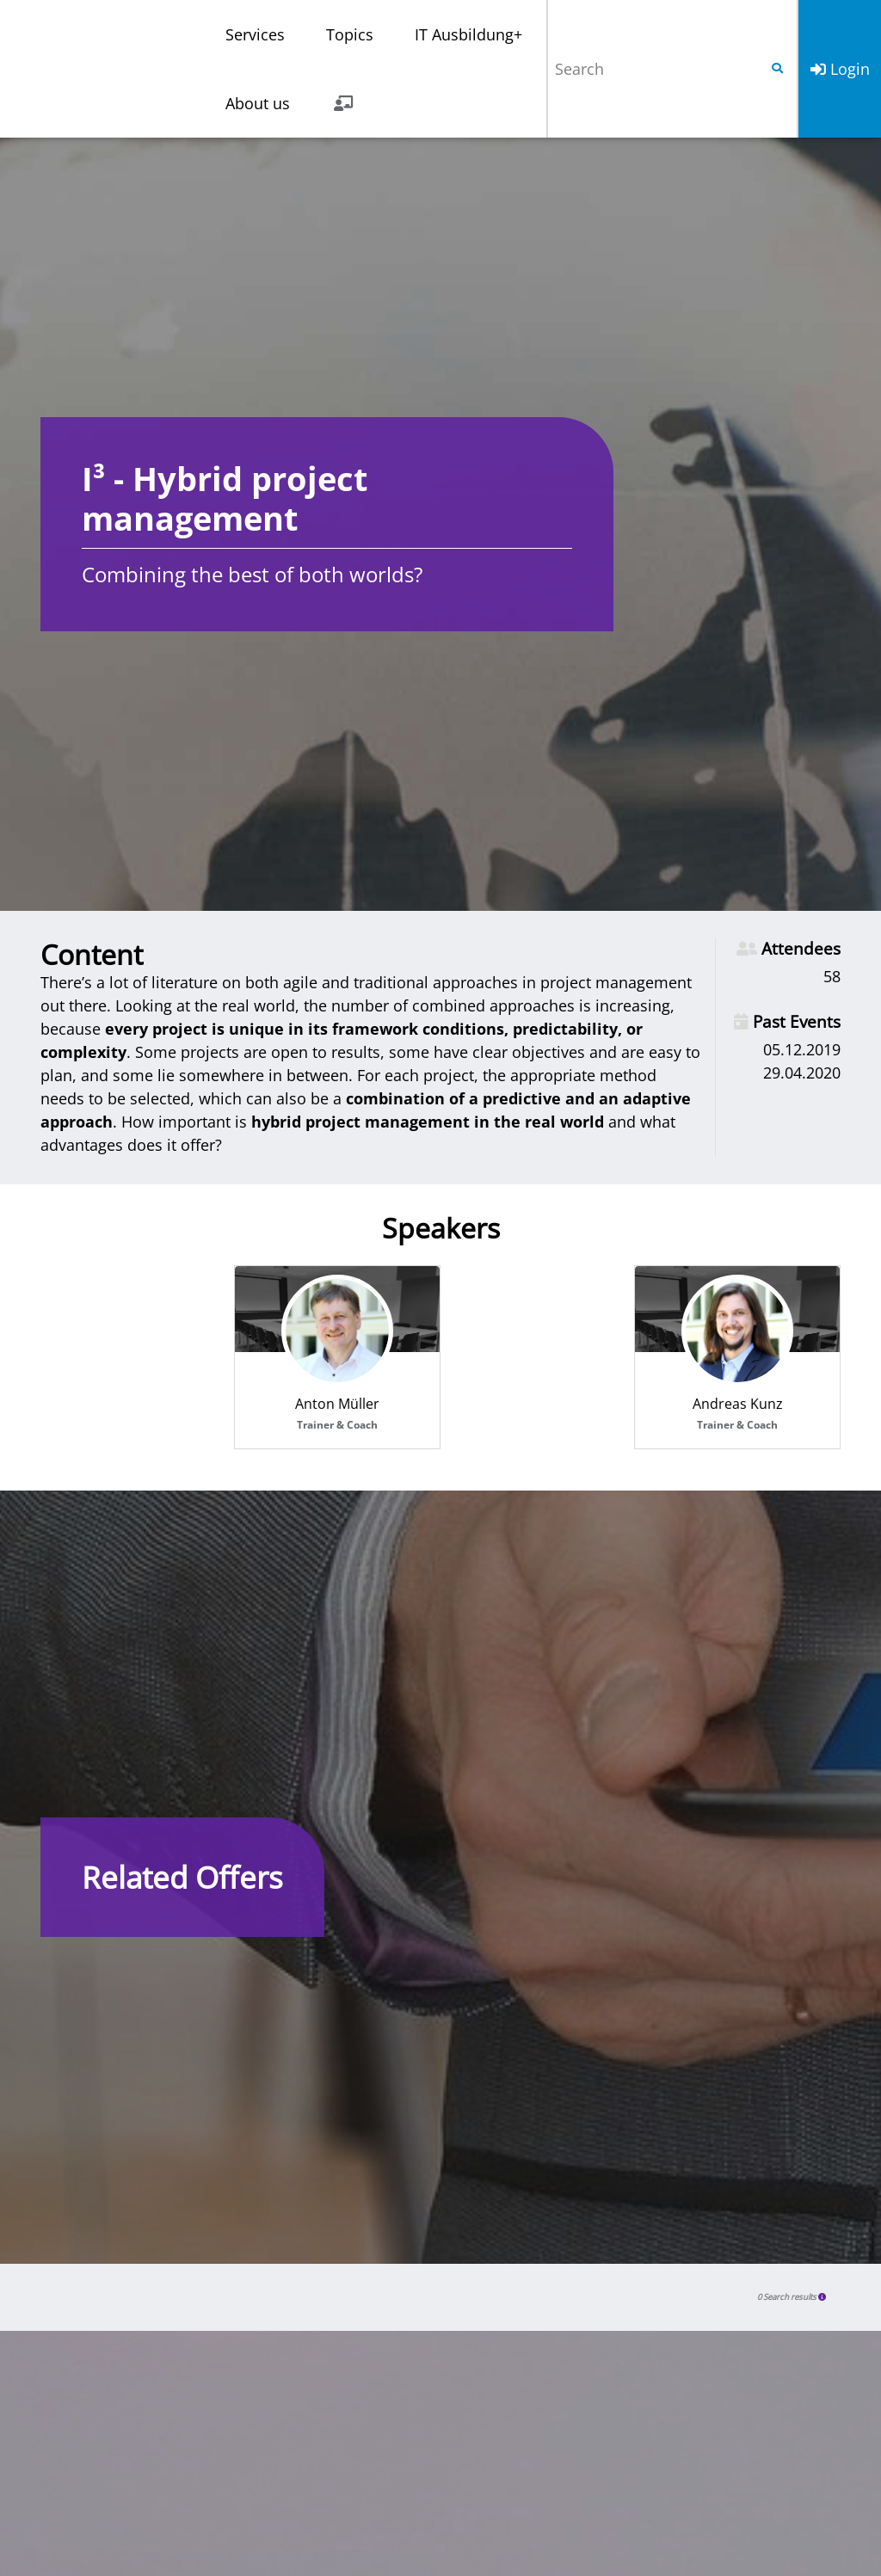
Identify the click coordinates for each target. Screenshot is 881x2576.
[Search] (653, 69)
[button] (822, 2296)
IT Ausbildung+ (468, 34)
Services (255, 34)
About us (257, 103)
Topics (349, 34)
